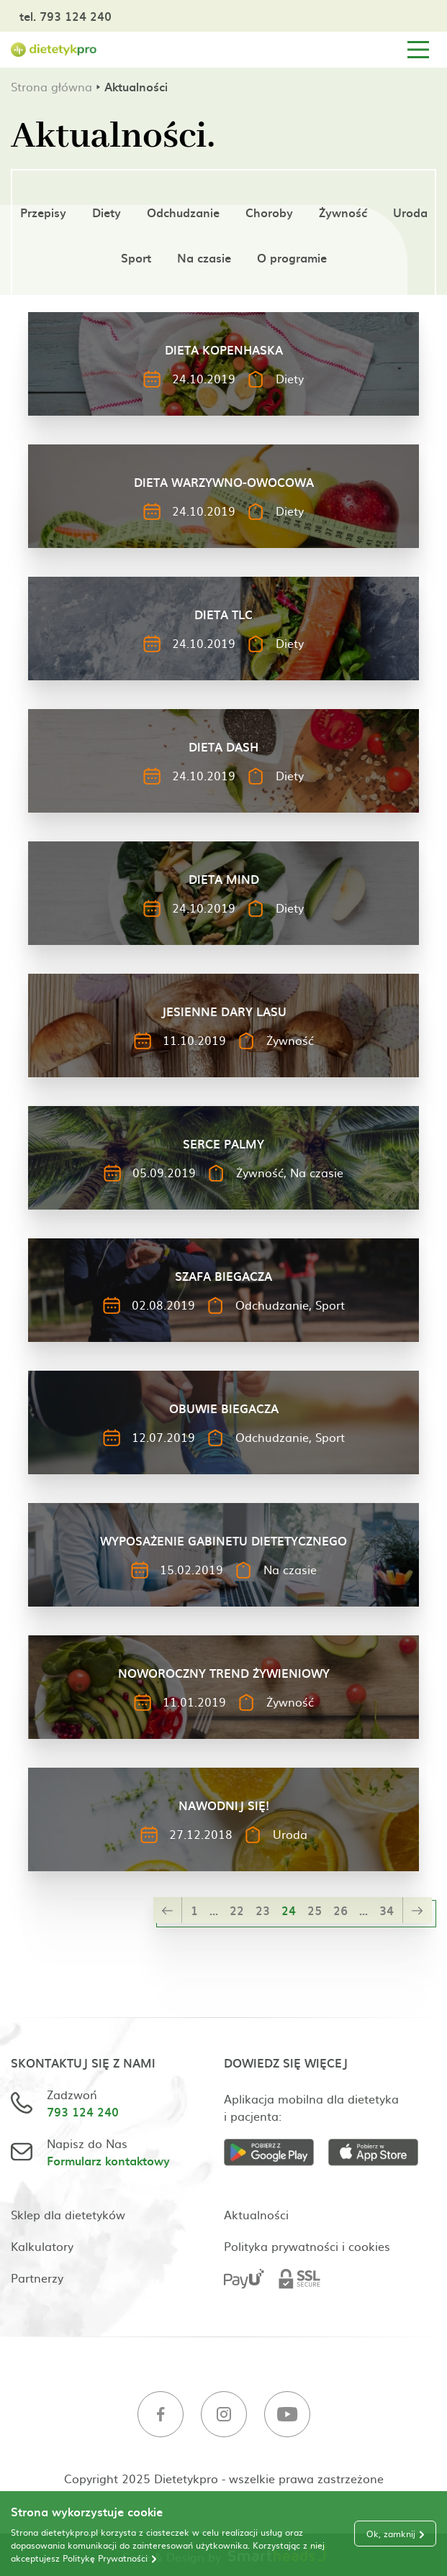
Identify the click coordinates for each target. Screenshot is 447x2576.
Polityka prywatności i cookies (307, 2246)
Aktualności (256, 2214)
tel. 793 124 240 (65, 15)
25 (314, 1910)
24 (288, 1910)
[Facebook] (160, 2416)
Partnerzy (37, 2277)
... (213, 1910)
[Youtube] (287, 2416)
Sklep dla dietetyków (68, 2214)
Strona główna (51, 86)
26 (340, 1910)
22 (237, 1910)
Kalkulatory (42, 2246)
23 (263, 1910)
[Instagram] (224, 2416)
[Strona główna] (54, 50)
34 (386, 1910)
